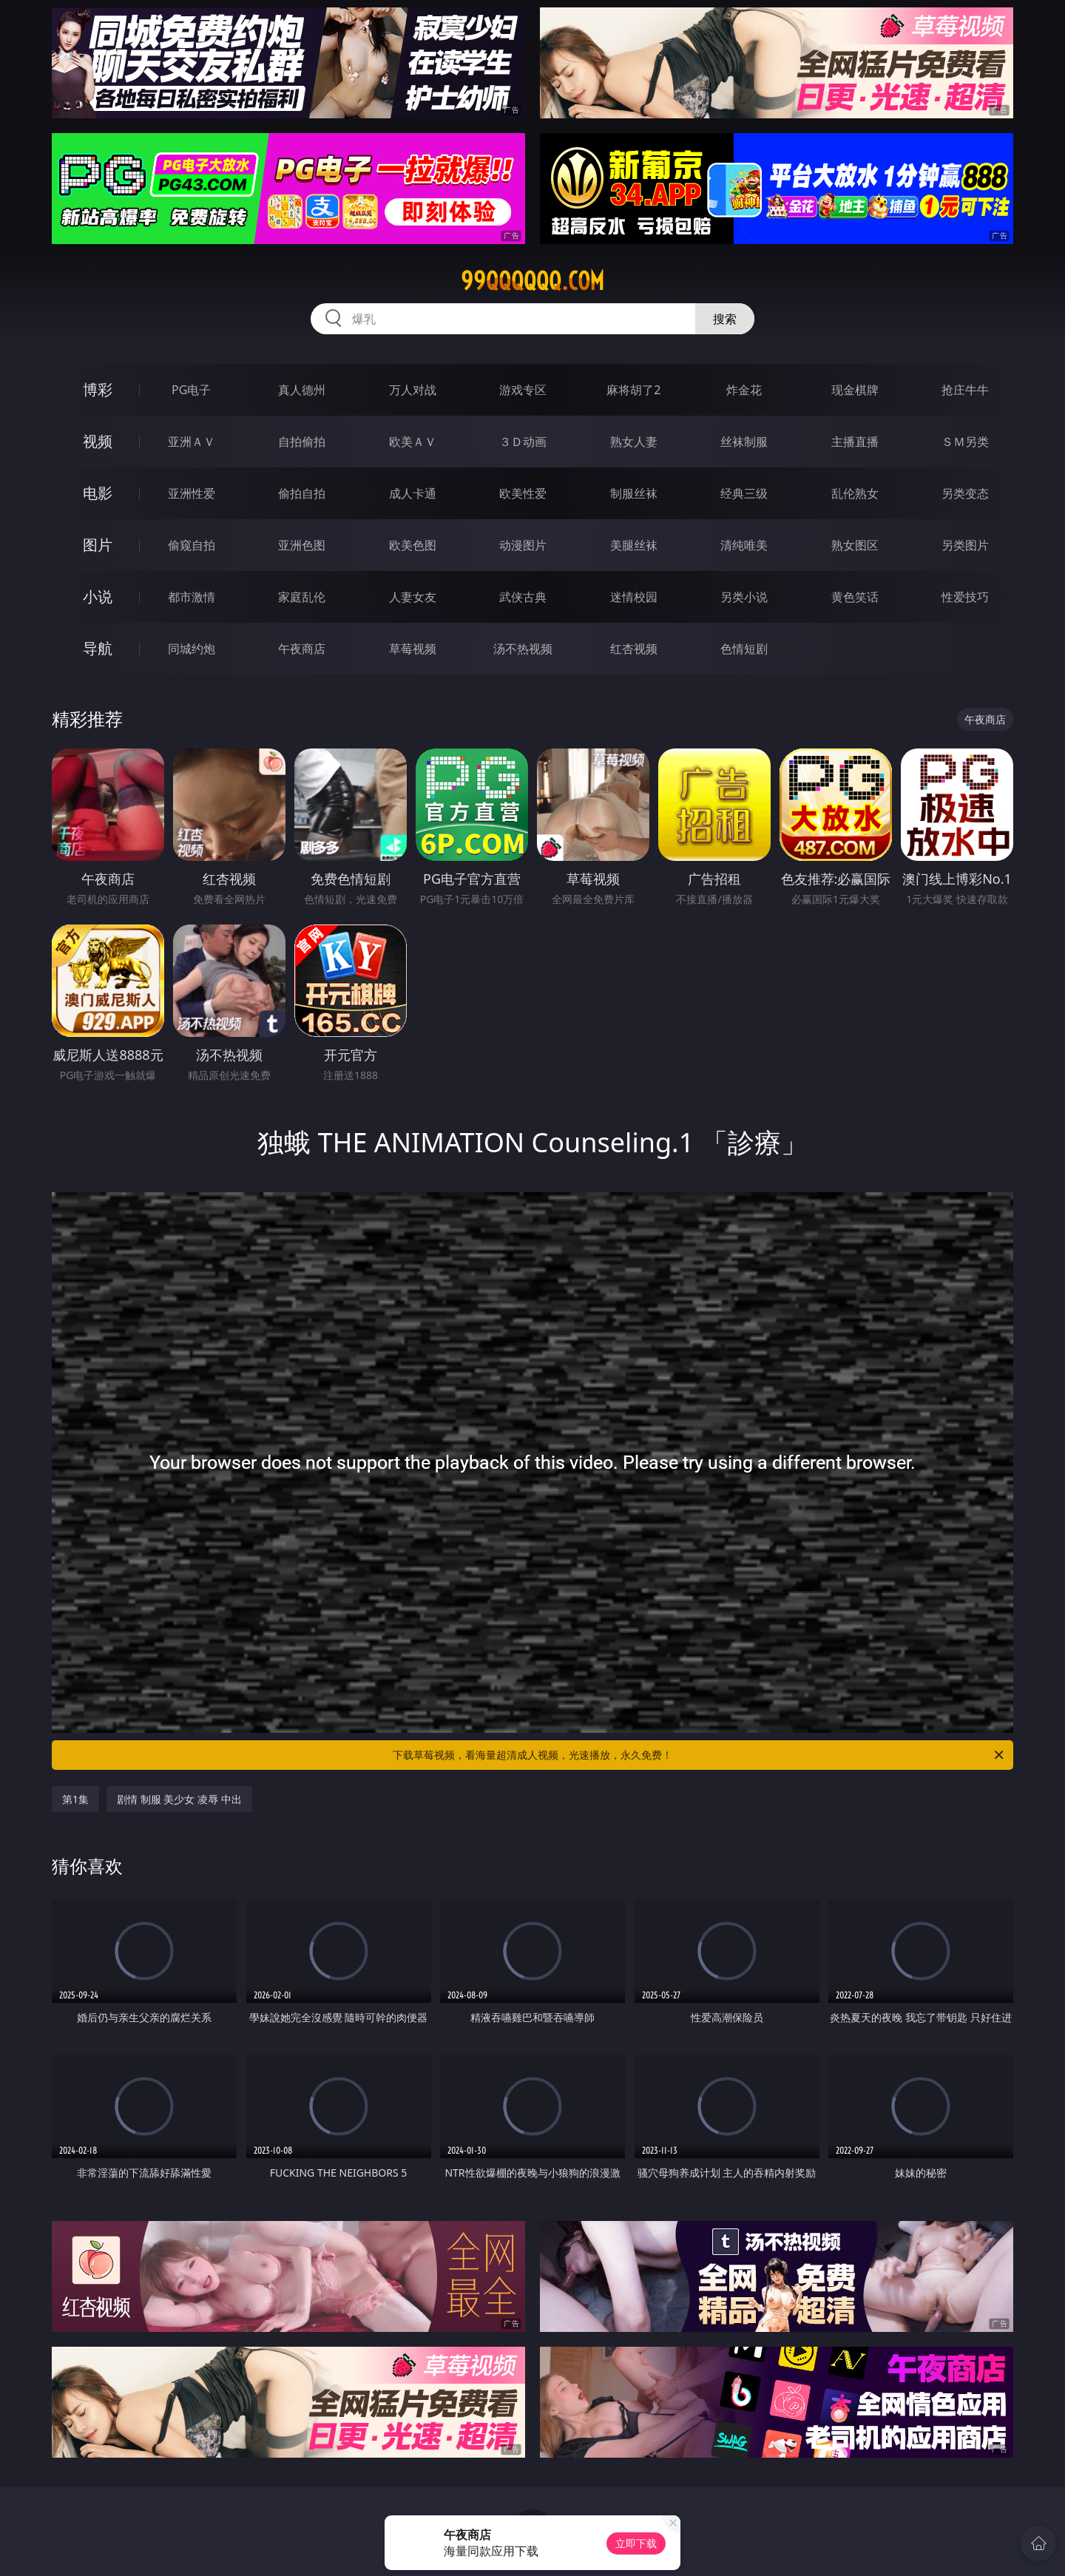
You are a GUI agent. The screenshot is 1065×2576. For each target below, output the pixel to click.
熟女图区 (855, 545)
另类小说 (744, 597)
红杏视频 (633, 648)
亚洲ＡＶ (191, 441)
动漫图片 (523, 545)
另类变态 (965, 493)
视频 (97, 441)
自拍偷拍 (301, 441)
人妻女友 (412, 597)
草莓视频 (412, 648)
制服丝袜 (633, 493)
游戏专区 (523, 390)
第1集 (75, 1799)
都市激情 (191, 597)
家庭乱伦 (301, 597)
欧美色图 (412, 545)
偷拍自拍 (301, 493)
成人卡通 (412, 493)
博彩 (97, 389)
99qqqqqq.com (532, 281)
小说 (97, 596)
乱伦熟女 (855, 493)
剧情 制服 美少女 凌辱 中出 (179, 1799)
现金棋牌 (855, 390)
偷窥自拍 (191, 545)
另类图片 (965, 545)
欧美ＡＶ (412, 441)
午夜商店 (301, 648)
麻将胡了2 (633, 390)
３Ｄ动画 (523, 441)
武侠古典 (523, 597)
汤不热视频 (522, 648)
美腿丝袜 (633, 545)
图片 (97, 545)
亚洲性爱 (191, 493)
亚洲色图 (301, 545)
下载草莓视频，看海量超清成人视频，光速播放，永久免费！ (699, 1755)
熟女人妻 (633, 441)
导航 (97, 648)
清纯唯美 (744, 545)
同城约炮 (191, 648)
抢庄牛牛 (965, 390)
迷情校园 (633, 597)
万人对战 (412, 390)
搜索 (725, 319)
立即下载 (636, 2543)
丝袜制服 (744, 441)
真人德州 (301, 390)
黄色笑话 (855, 597)
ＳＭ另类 (965, 441)
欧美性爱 (523, 493)
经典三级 (744, 493)
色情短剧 (744, 648)
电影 (97, 493)
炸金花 (744, 390)
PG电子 (191, 390)
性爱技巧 (965, 597)
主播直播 (855, 441)
